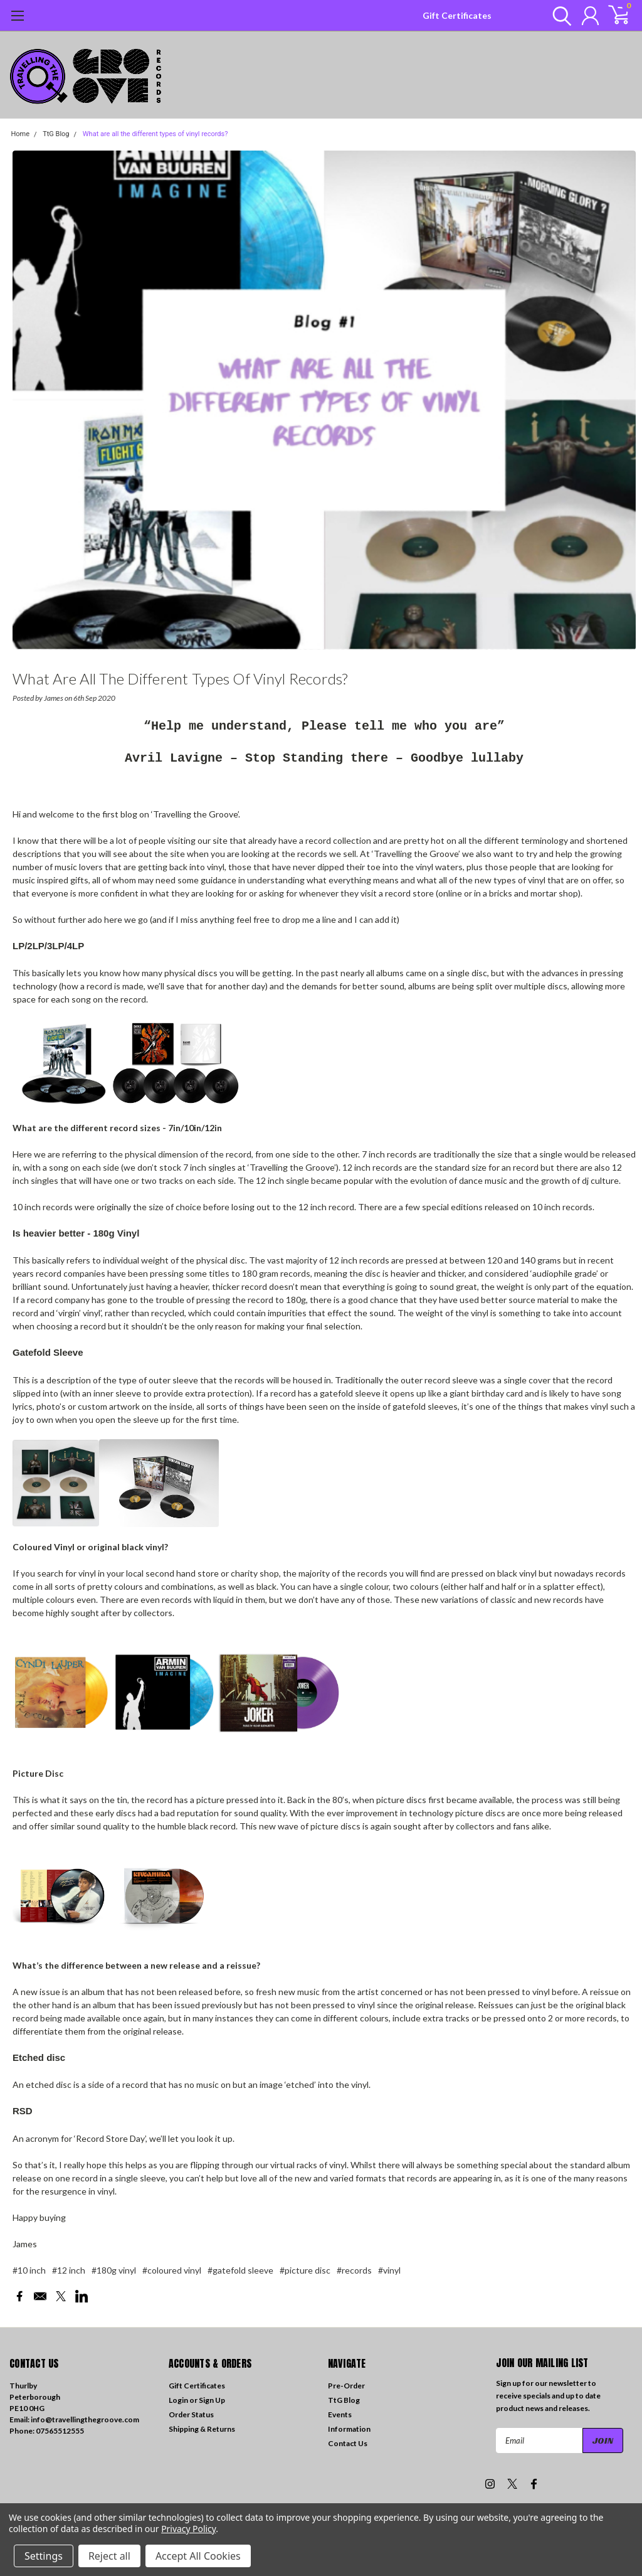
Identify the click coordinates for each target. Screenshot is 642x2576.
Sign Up (212, 2400)
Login (178, 2400)
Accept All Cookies (198, 2556)
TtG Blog (56, 134)
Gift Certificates (457, 15)
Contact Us (347, 2443)
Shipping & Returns (202, 2429)
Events (340, 2414)
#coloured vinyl (171, 2270)
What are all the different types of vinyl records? (155, 134)
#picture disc (305, 2270)
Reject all (109, 2556)
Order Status (191, 2414)
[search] (559, 15)
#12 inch (68, 2270)
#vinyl (389, 2270)
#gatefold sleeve (240, 2270)
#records (354, 2270)
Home (20, 134)
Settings (43, 2556)
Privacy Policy (188, 2529)
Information (349, 2429)
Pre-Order (346, 2385)
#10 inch (29, 2270)
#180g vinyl (114, 2270)
